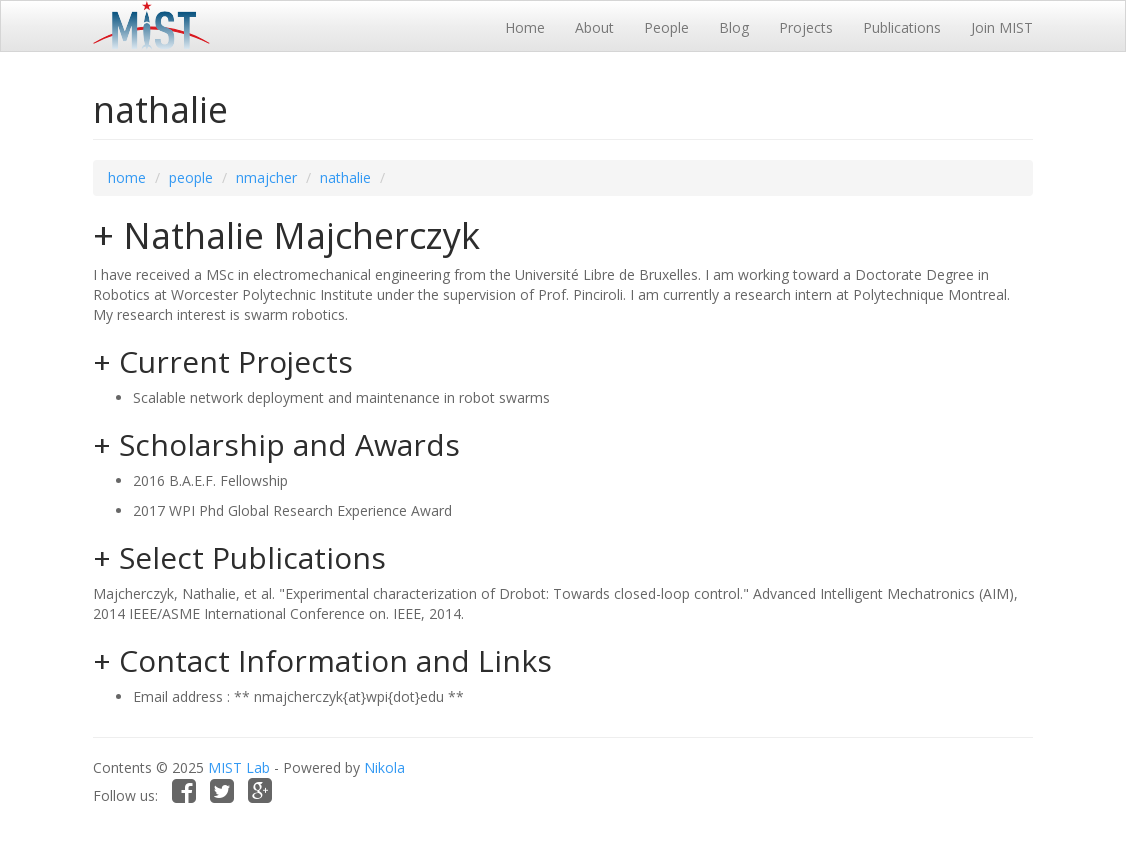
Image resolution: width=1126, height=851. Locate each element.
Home (525, 27)
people (191, 177)
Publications (902, 27)
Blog (734, 27)
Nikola (384, 767)
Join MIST (1002, 27)
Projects (806, 27)
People (666, 27)
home (127, 177)
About (594, 27)
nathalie (345, 177)
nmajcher (266, 177)
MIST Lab (239, 767)
